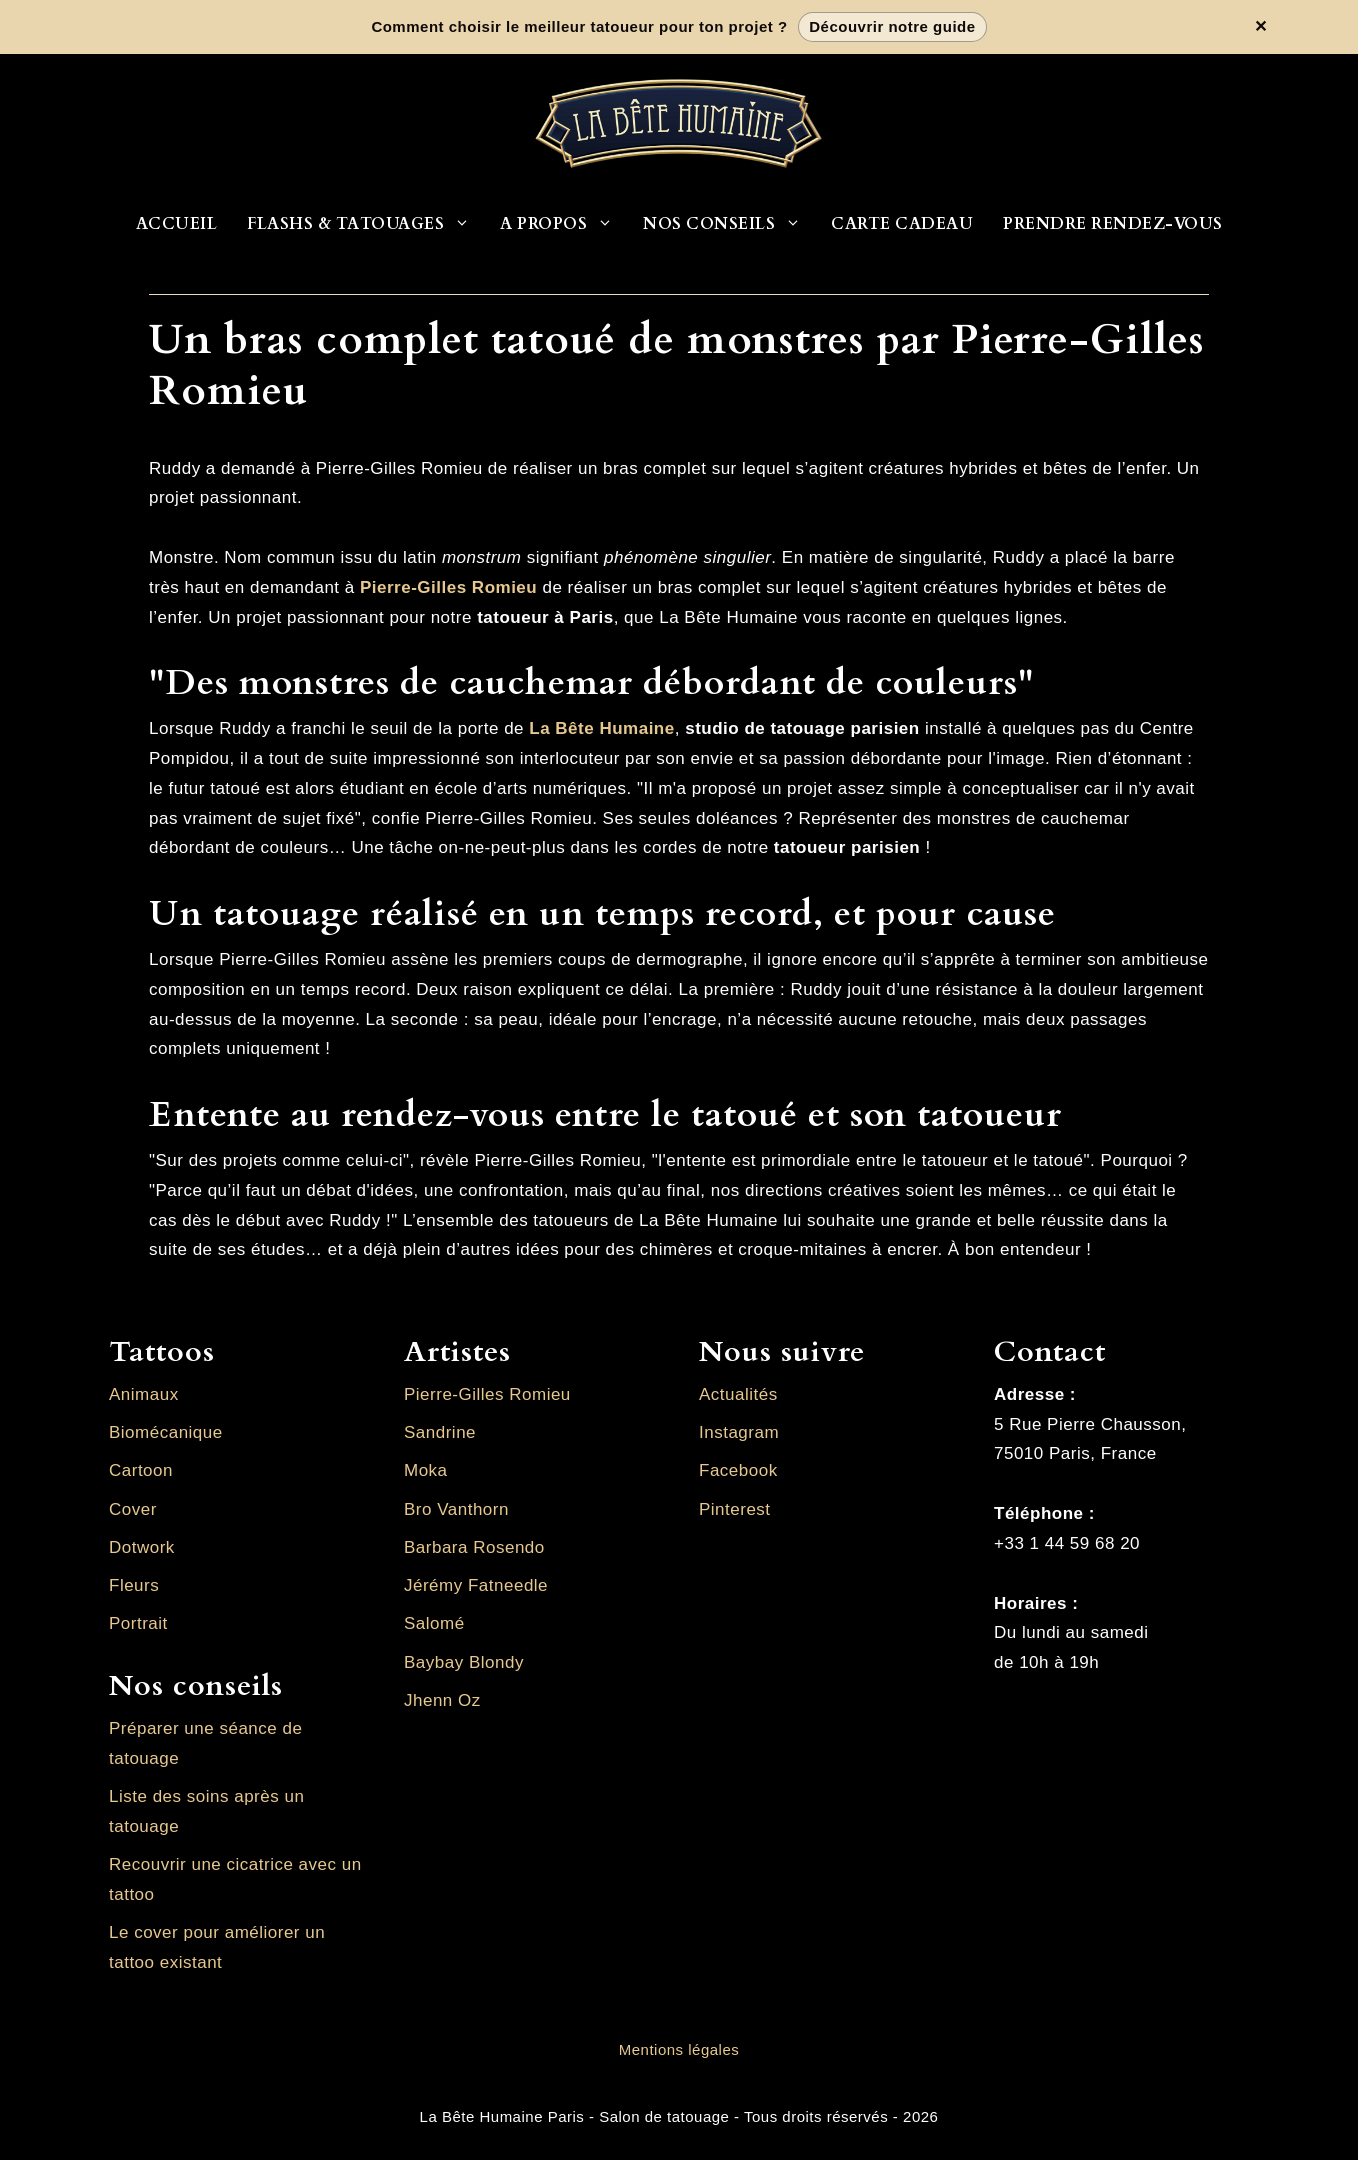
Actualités (738, 1394)
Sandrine (440, 1432)
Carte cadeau (902, 224)
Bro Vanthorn (456, 1509)
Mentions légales (679, 2049)
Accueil (177, 224)
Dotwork (142, 1547)
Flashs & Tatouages (366, 224)
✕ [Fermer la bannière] (1261, 27)
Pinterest (735, 1509)
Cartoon (141, 1470)
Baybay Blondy (464, 1662)
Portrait (138, 1623)
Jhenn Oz (442, 1700)
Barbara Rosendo (474, 1547)
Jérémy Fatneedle (476, 1585)
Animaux (144, 1394)
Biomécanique (166, 1432)
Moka (426, 1470)
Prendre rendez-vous (1113, 224)
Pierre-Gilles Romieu (487, 1394)
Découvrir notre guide (892, 26)
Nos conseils (729, 224)
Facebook (738, 1470)
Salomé (434, 1623)
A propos (564, 224)
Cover (133, 1509)
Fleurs (134, 1585)
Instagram (739, 1432)
